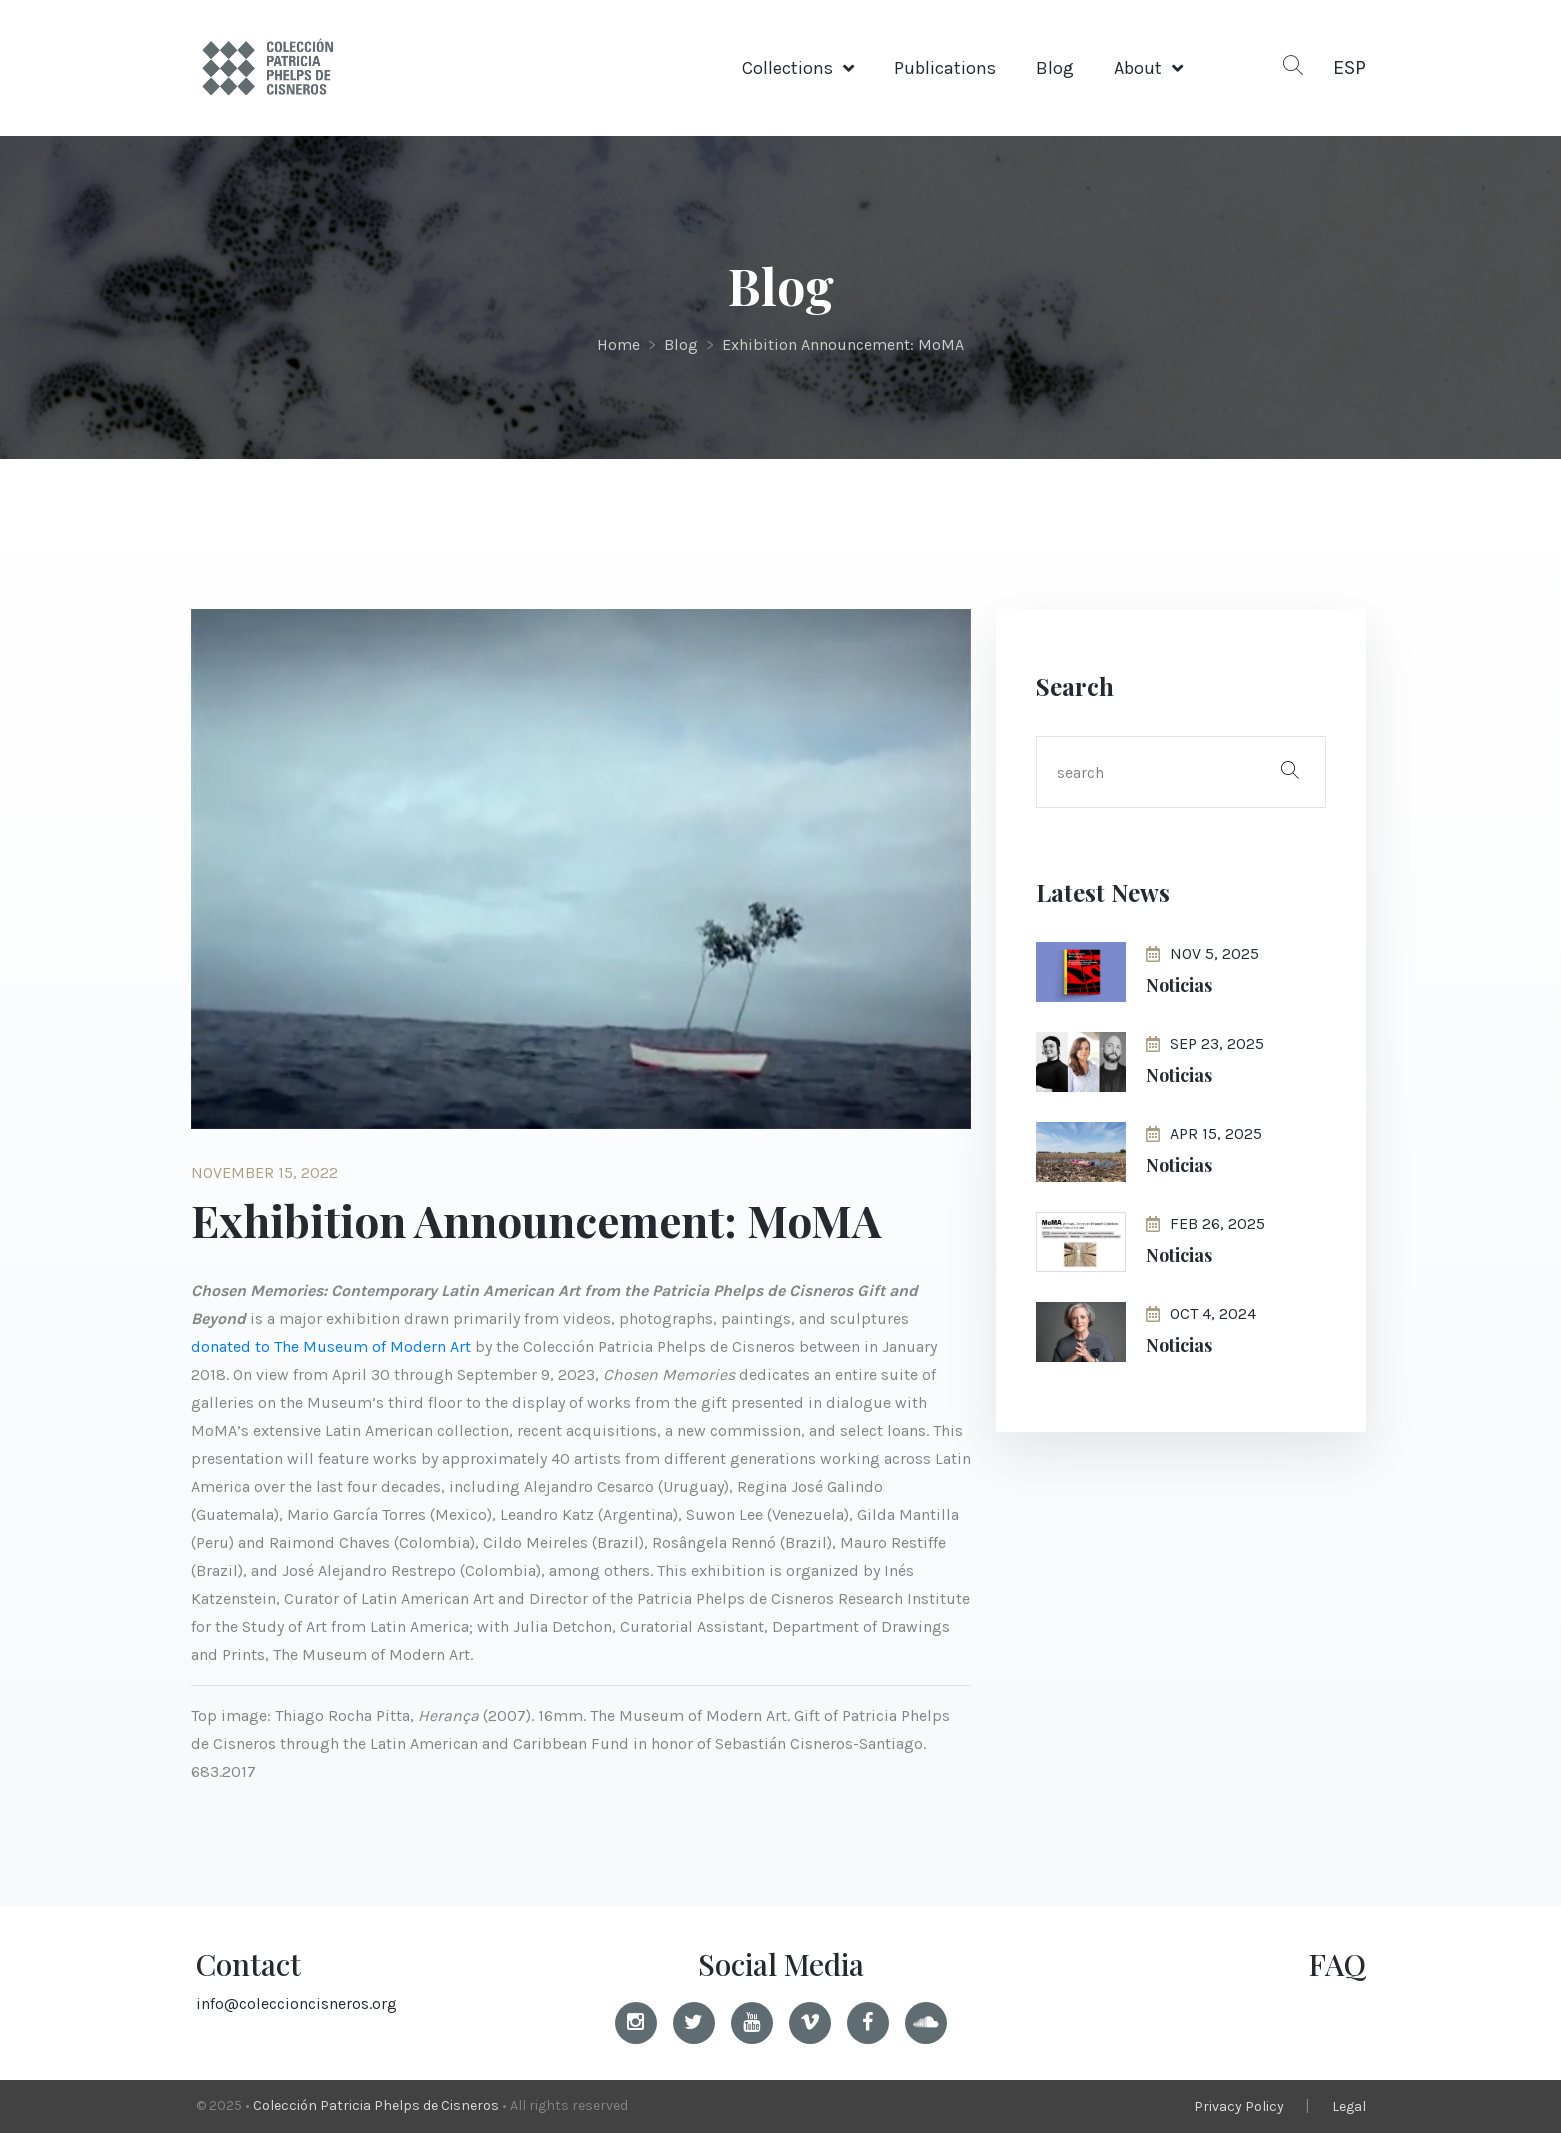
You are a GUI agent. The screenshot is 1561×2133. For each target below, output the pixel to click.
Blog (1055, 68)
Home (618, 344)
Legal (1349, 2106)
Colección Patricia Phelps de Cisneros (376, 2105)
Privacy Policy (1239, 2106)
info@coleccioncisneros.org (296, 2003)
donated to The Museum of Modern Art (331, 1346)
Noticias (1179, 985)
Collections (787, 68)
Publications (945, 68)
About (1138, 68)
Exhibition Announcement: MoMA (843, 344)
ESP (1349, 67)
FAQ (1337, 1964)
